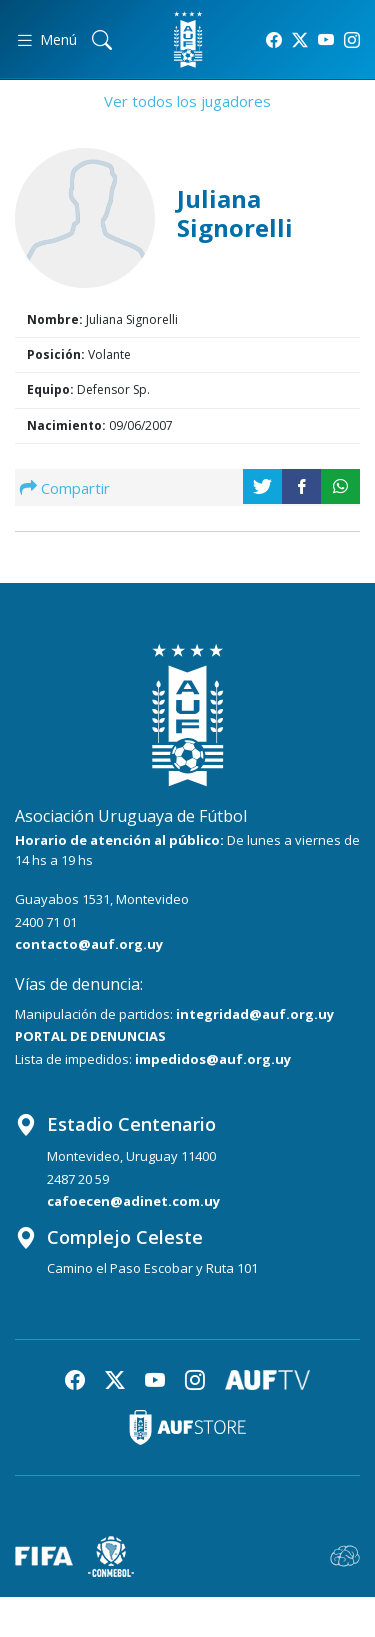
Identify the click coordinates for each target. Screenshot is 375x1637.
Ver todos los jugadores (187, 101)
